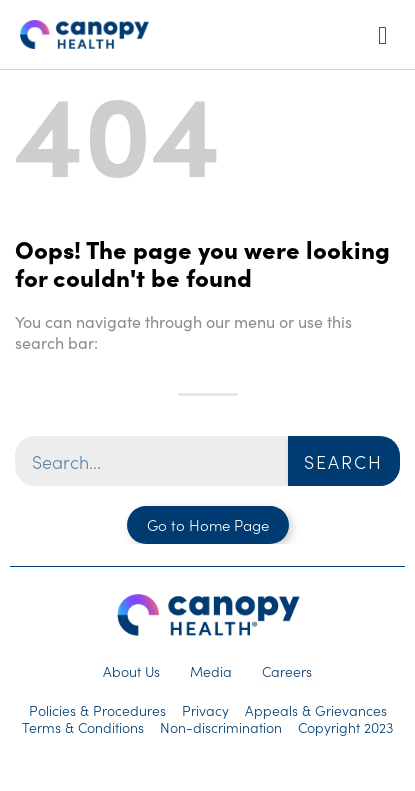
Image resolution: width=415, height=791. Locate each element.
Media (211, 671)
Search (343, 461)
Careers (287, 671)
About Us (131, 671)
